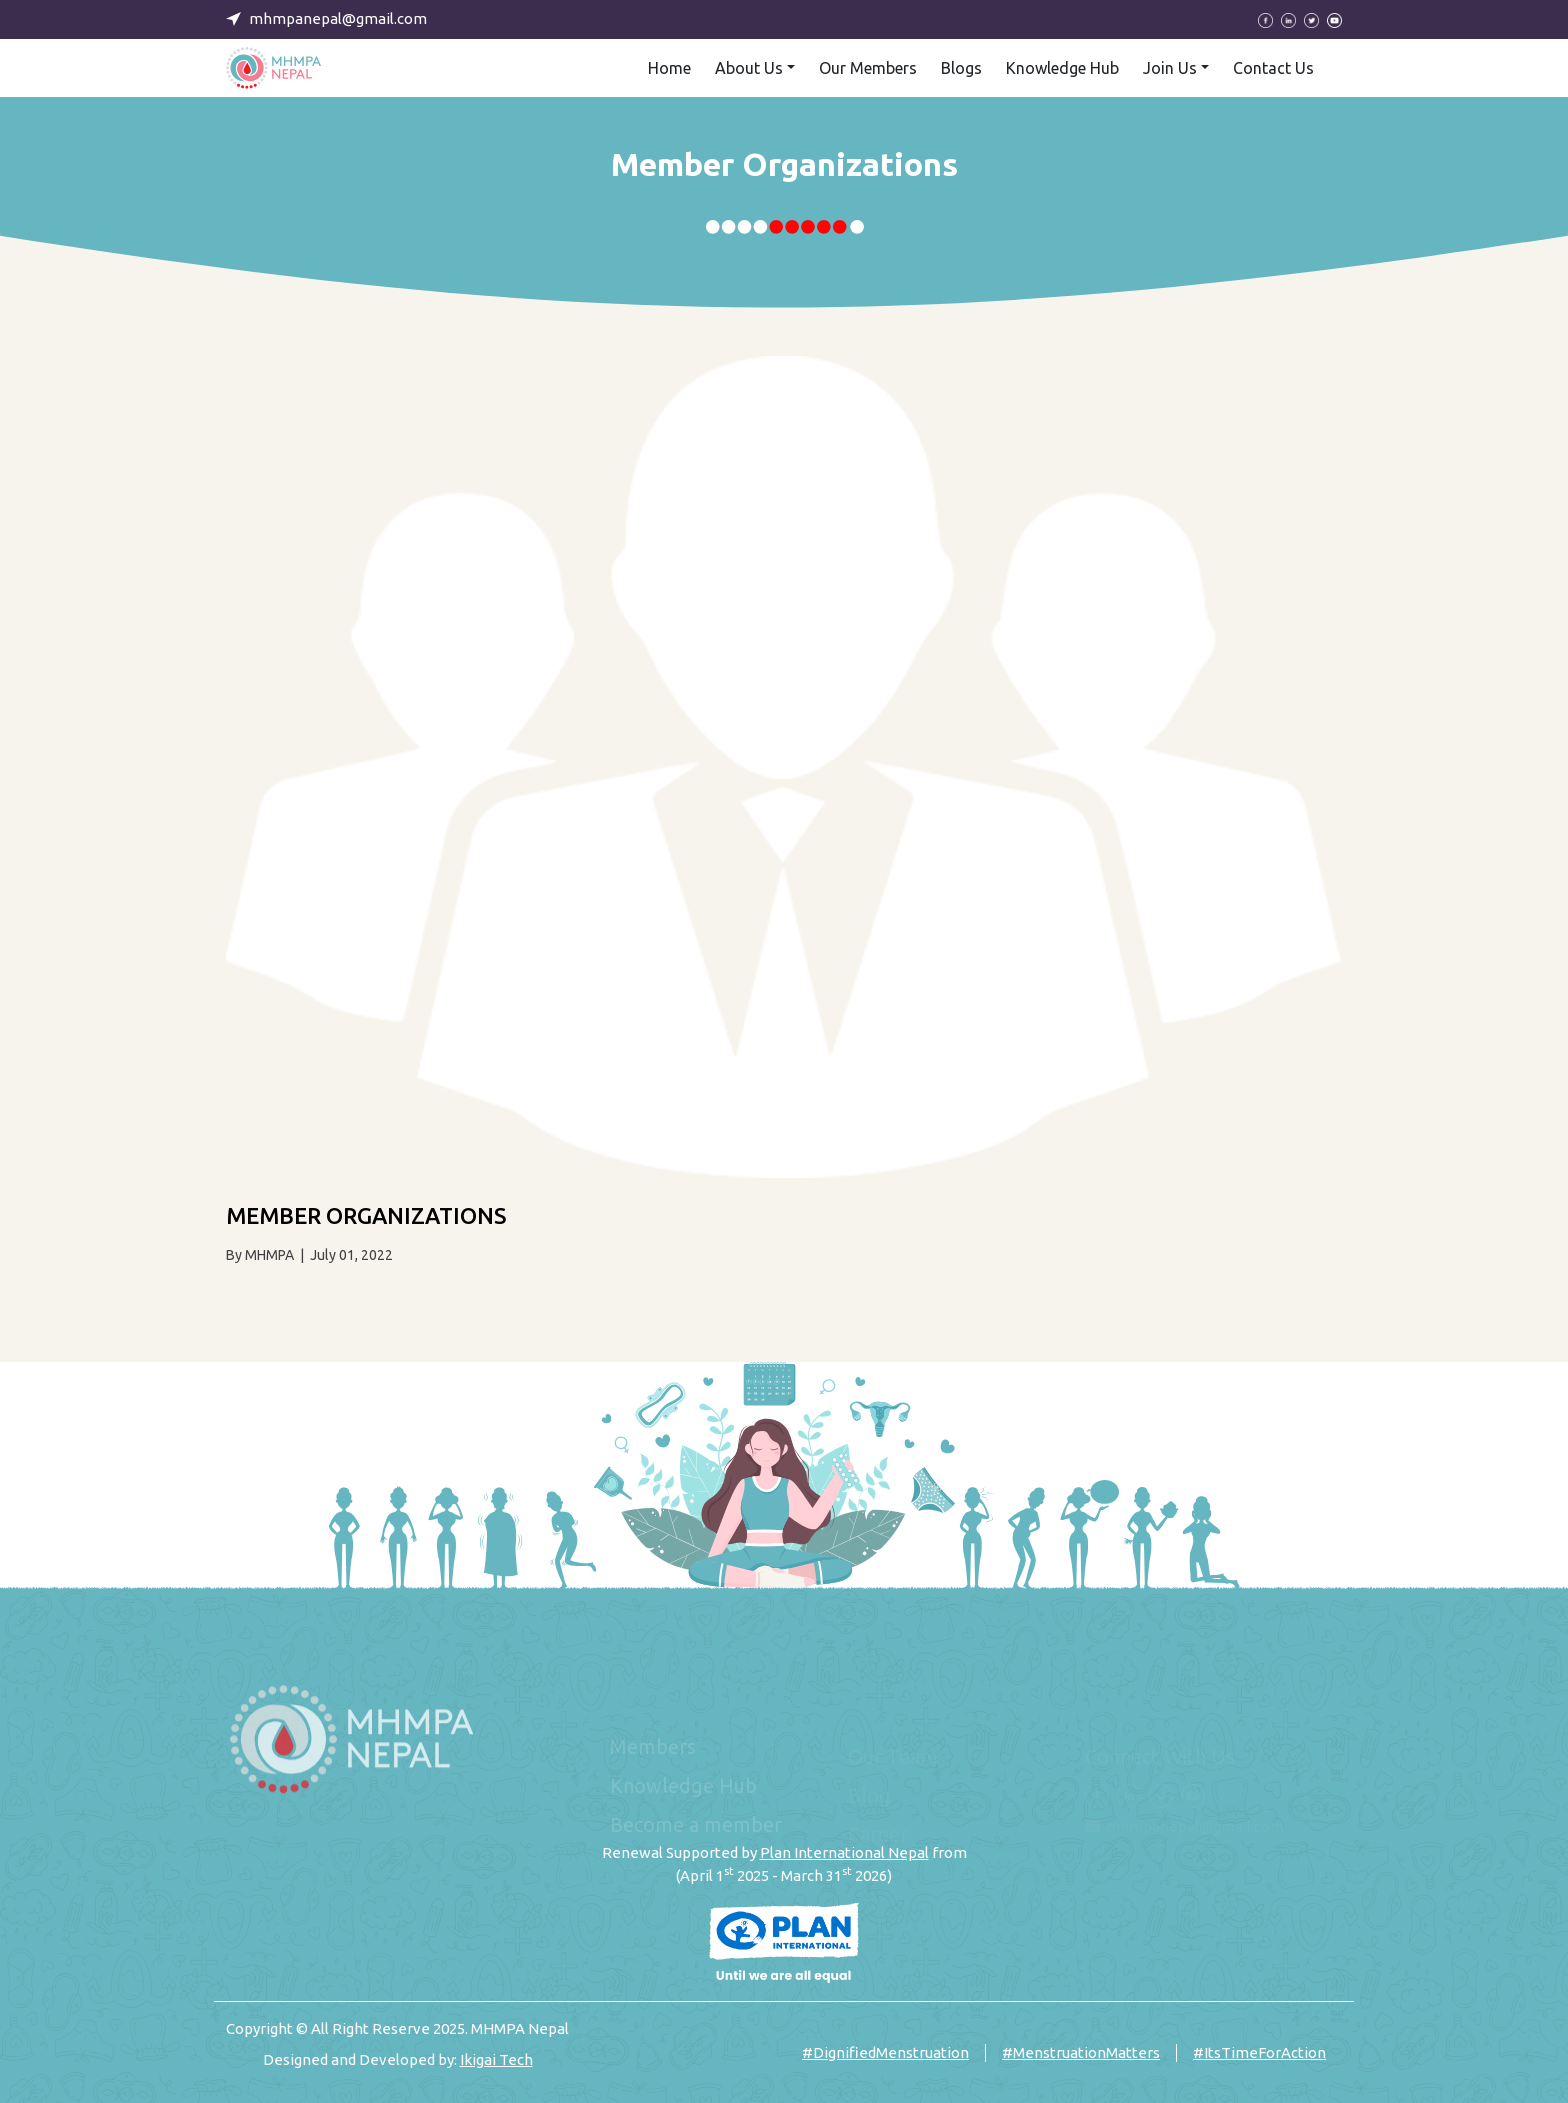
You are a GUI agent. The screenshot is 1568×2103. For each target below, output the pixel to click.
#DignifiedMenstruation (885, 2052)
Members (653, 1756)
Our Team (893, 1756)
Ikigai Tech (496, 2059)
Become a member (696, 1834)
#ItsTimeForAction (1259, 2052)
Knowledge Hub (683, 1795)
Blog (869, 1795)
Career (878, 1834)
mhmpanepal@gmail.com (1195, 1826)
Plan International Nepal (844, 1852)
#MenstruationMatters (1081, 2052)
